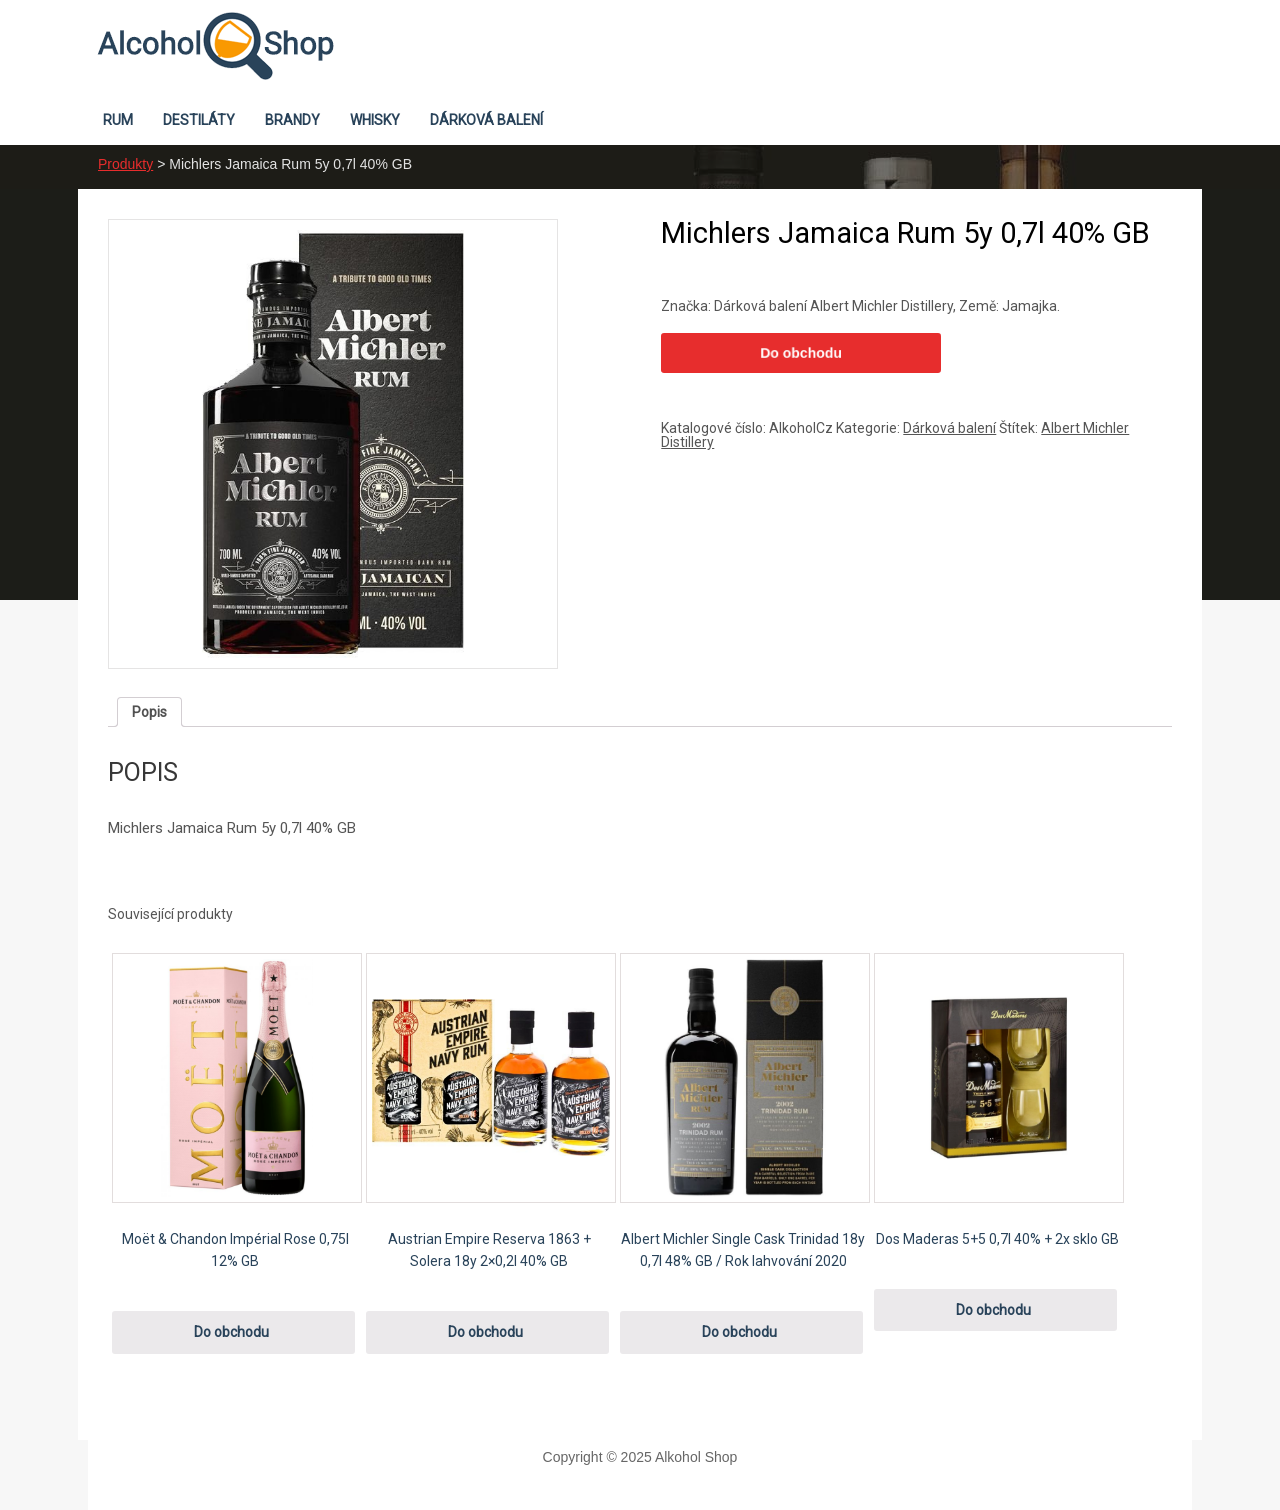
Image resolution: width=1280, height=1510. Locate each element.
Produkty (125, 164)
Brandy (292, 120)
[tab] (149, 712)
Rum (118, 120)
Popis (149, 712)
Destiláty (199, 120)
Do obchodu (801, 353)
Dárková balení (486, 120)
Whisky (375, 120)
